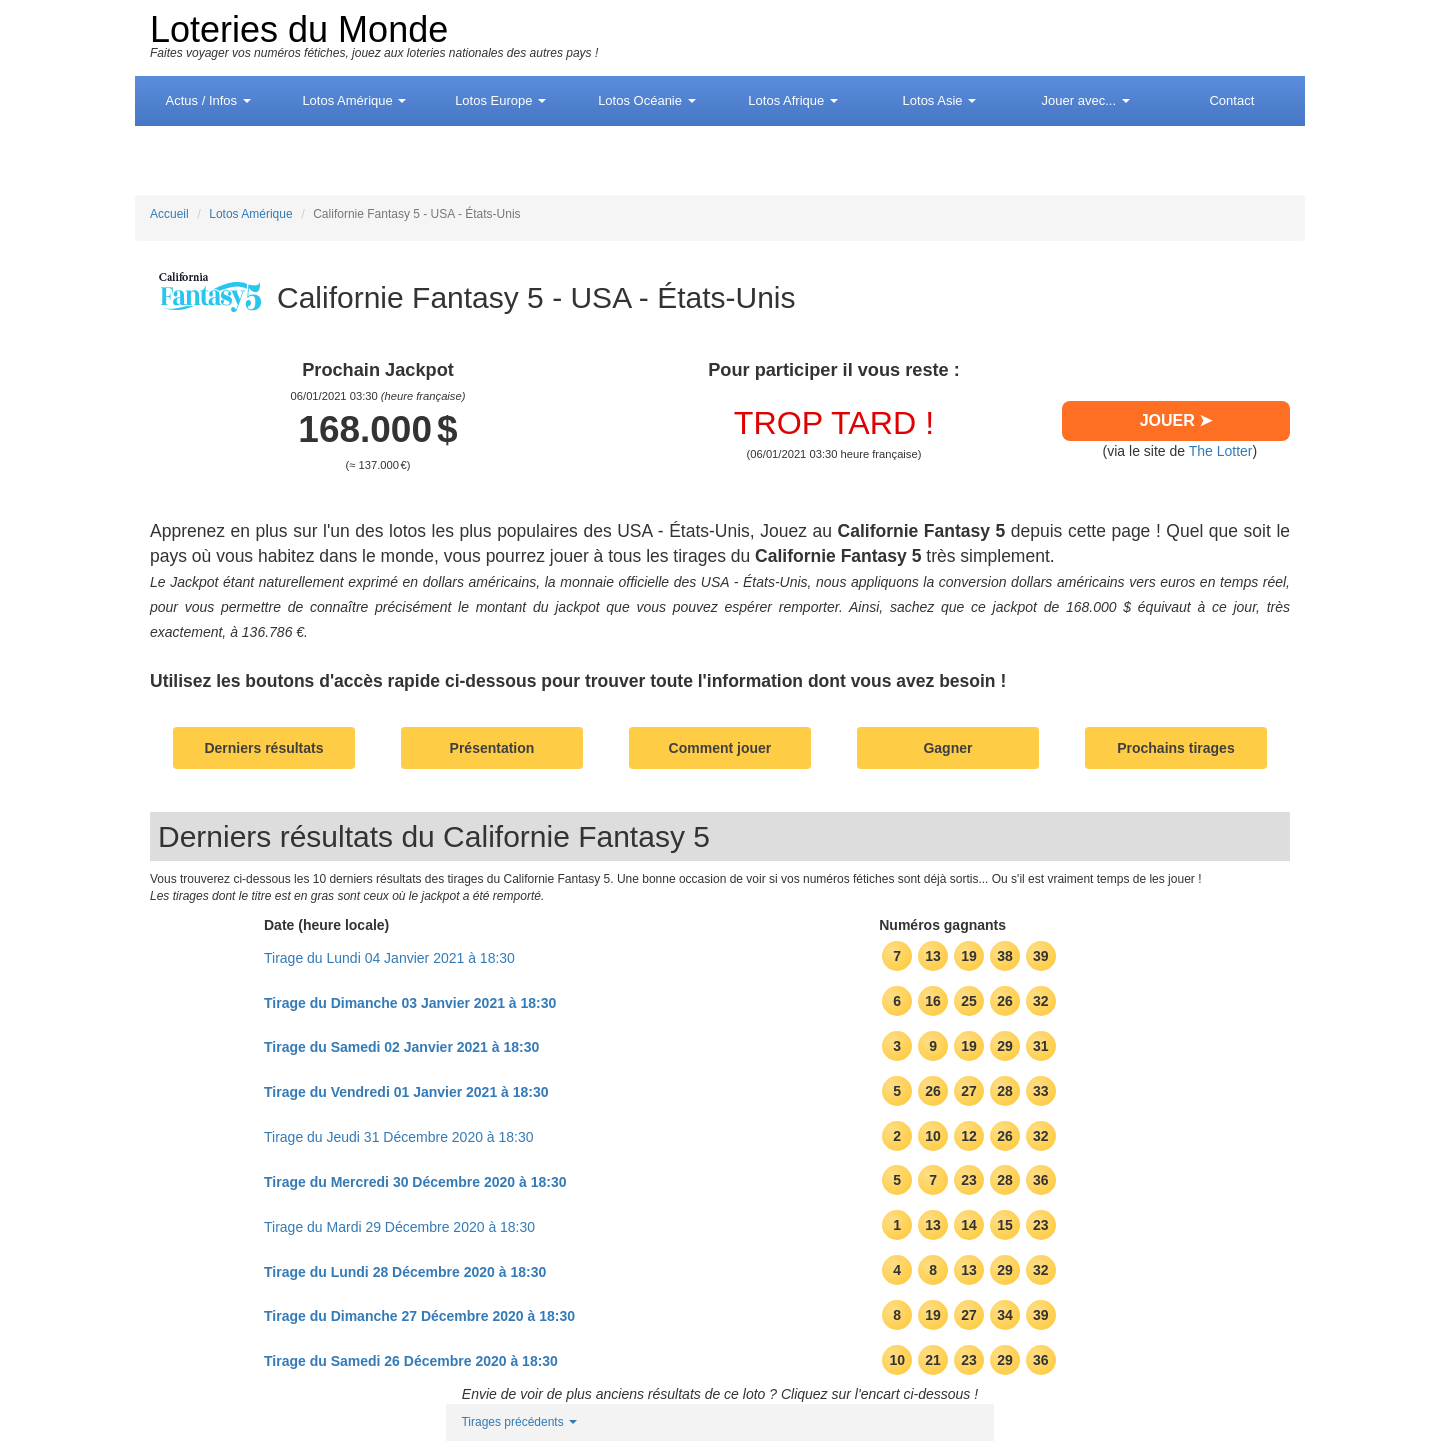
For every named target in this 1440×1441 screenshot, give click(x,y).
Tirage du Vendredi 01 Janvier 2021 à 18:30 (406, 1092)
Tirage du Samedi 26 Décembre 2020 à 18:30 (411, 1361)
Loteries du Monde (299, 29)
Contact (1231, 100)
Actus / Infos (208, 100)
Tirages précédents (519, 1422)
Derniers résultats (263, 748)
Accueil (169, 214)
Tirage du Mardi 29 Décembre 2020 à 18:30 (399, 1227)
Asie (940, 100)
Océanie (646, 100)
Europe (500, 100)
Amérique (354, 100)
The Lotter (1221, 451)
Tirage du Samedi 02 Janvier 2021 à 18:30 (401, 1047)
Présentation (492, 748)
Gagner (947, 748)
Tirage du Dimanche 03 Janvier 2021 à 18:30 (410, 1003)
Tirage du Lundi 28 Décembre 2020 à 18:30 (405, 1272)
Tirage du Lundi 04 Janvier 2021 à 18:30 (389, 958)
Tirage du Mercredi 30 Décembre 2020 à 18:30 (415, 1182)
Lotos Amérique (250, 214)
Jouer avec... (1086, 100)
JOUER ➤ (1176, 420)
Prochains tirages (1176, 748)
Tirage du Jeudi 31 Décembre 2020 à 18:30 (399, 1137)
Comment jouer (720, 748)
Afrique (793, 100)
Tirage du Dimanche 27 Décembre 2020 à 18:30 (419, 1316)
